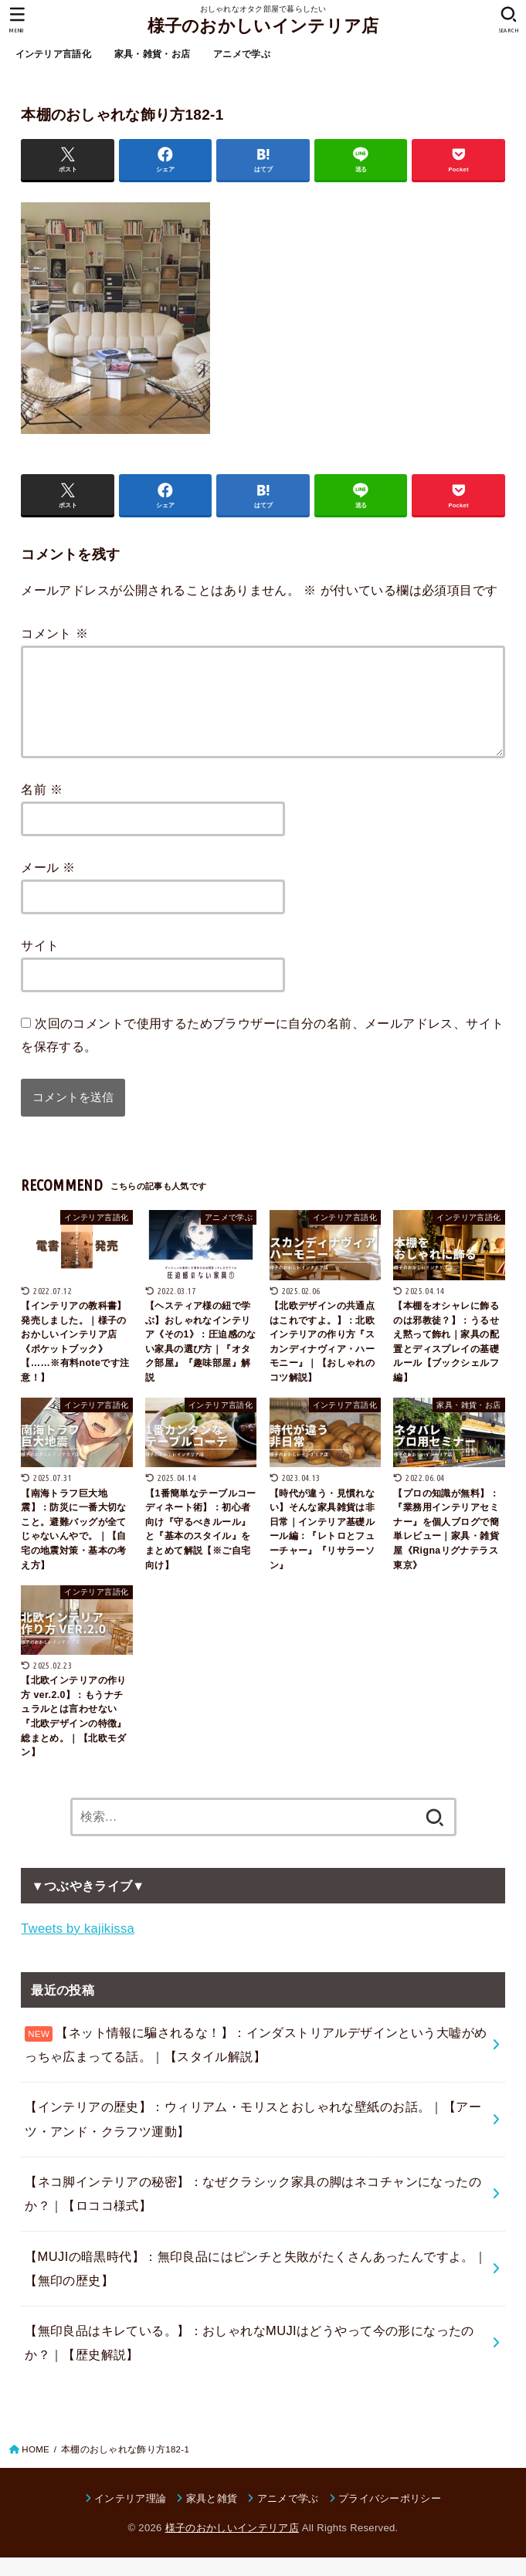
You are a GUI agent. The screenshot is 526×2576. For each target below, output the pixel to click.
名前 (42, 808)
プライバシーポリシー (389, 2517)
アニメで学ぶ (241, 54)
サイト (40, 964)
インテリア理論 (130, 2517)
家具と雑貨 (212, 2517)
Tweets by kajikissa (77, 1947)
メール (48, 886)
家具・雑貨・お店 (152, 54)
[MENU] (17, 20)
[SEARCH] (508, 20)
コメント (54, 633)
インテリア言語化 (53, 54)
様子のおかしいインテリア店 (263, 26)
